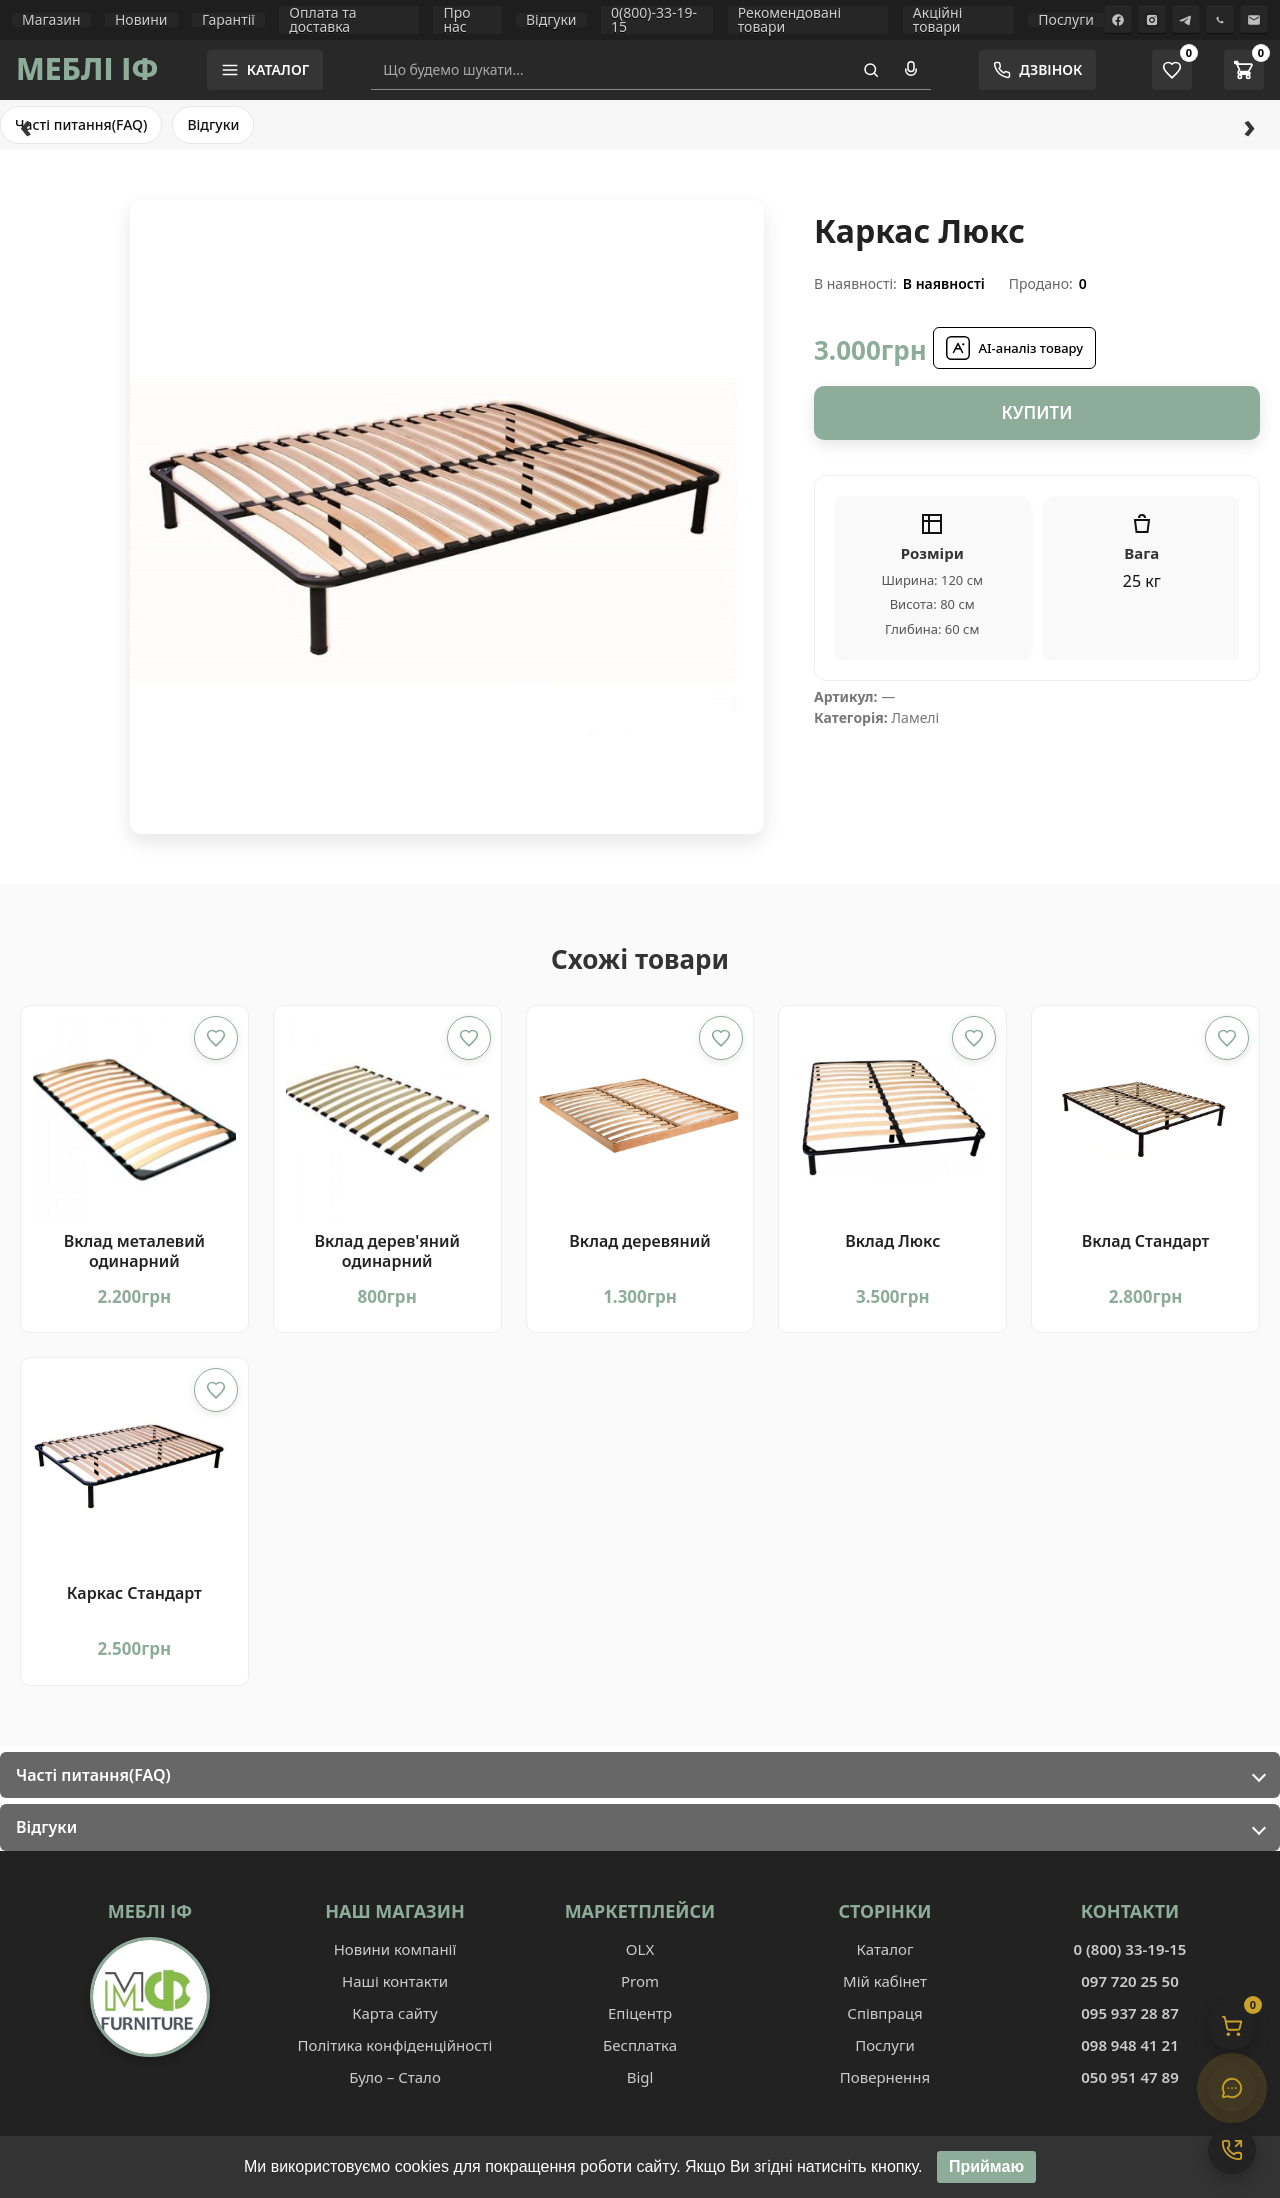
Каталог (884, 1949)
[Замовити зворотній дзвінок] (1037, 70)
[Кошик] (1232, 2026)
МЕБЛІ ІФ (87, 68)
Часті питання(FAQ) (81, 124)
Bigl (640, 2077)
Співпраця (884, 2013)
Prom (640, 1981)
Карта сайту (394, 2013)
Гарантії (228, 20)
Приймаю (986, 2168)
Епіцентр (640, 2013)
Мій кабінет (885, 1981)
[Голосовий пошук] (911, 70)
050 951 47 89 (1130, 2077)
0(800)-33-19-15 (654, 20)
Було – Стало (395, 2077)
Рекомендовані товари (789, 20)
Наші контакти (395, 1981)
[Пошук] (871, 70)
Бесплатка (640, 2045)
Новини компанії (395, 1949)
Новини (141, 20)
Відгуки (551, 20)
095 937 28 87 (1130, 2013)
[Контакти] (1232, 2150)
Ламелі (915, 717)
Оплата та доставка (322, 20)
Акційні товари (937, 20)
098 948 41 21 (1130, 2045)
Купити (1036, 412)
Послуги (1066, 20)
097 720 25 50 (1130, 1981)
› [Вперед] (1249, 125)
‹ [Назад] (26, 125)
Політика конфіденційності (395, 2045)
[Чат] (1232, 2088)
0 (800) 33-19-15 (1130, 1949)
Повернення (885, 2077)
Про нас (456, 20)
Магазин (51, 20)
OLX (640, 1949)
